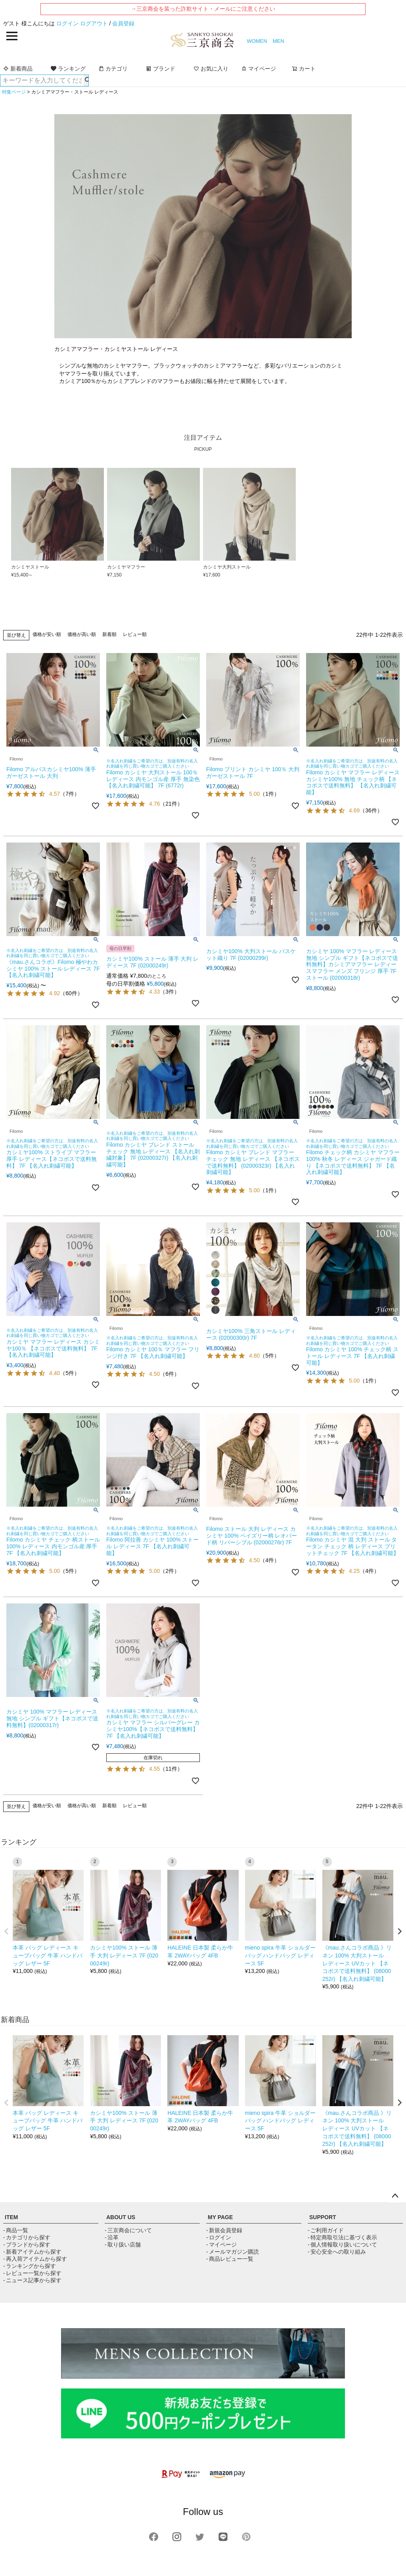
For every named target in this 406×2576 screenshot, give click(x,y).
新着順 (109, 634)
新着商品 (18, 68)
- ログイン (218, 2237)
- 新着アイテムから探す (32, 2251)
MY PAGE (220, 2217)
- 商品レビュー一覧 (229, 2259)
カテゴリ (113, 68)
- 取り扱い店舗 (123, 2244)
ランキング (68, 68)
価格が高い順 (81, 634)
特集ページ (14, 92)
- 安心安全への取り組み (337, 2251)
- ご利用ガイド (326, 2230)
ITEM (11, 2217)
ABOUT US (120, 2217)
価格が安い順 (47, 634)
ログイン (67, 23)
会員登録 (123, 23)
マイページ (258, 68)
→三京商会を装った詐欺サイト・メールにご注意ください (203, 9)
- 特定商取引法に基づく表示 (342, 2237)
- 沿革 (112, 2237)
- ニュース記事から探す (32, 2280)
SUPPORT (322, 2217)
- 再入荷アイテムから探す (35, 2259)
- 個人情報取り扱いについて (342, 2244)
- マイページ (221, 2244)
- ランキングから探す (29, 2266)
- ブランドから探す (26, 2244)
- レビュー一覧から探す (32, 2273)
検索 (86, 80)
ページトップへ (395, 2196)
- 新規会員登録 (224, 2230)
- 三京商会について (128, 2230)
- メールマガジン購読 (232, 2251)
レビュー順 (135, 634)
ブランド (160, 68)
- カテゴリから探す (26, 2237)
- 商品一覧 (15, 2230)
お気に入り (210, 68)
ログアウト (94, 23)
